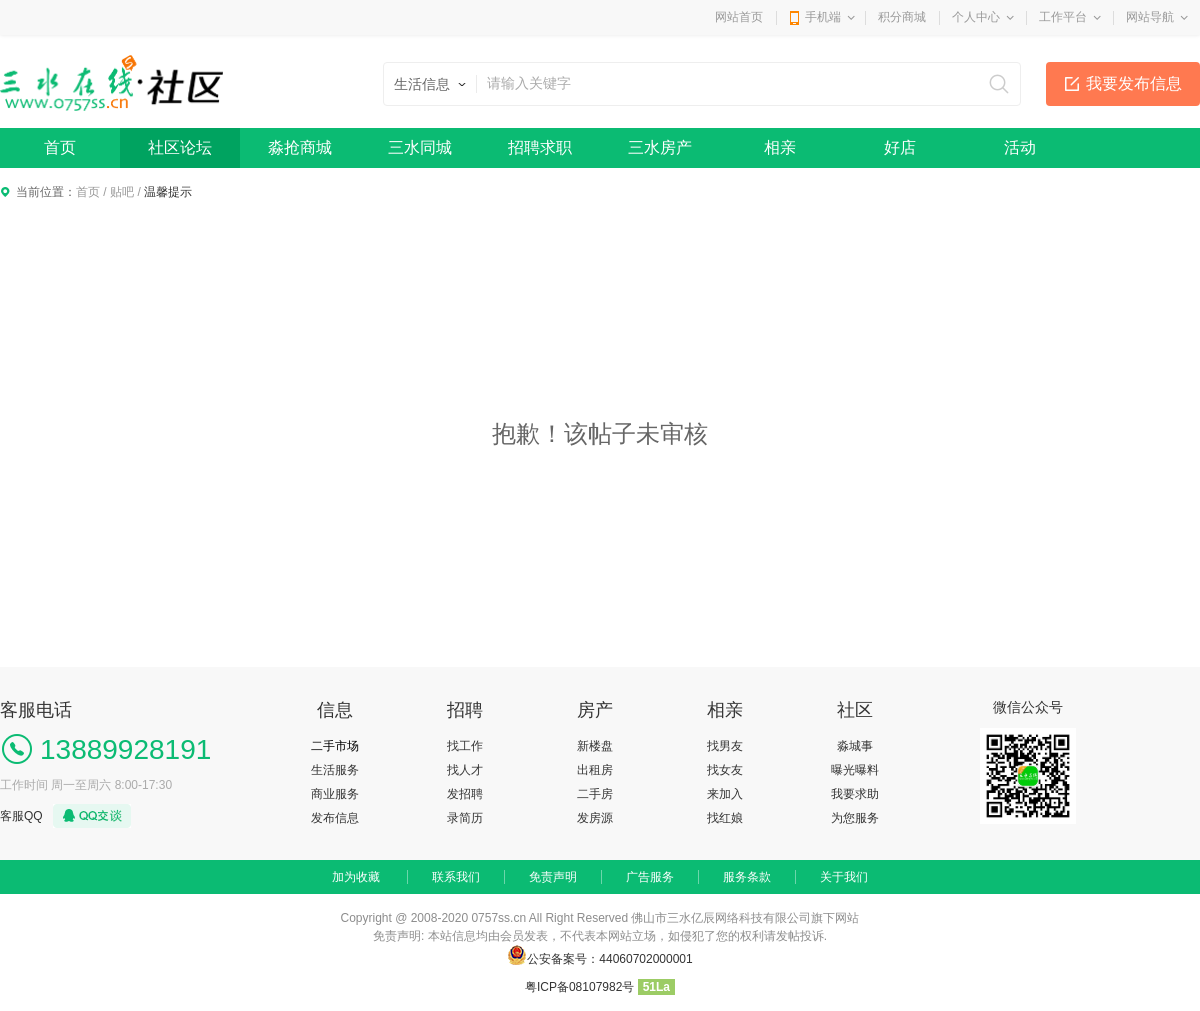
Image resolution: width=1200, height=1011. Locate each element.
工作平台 (1063, 17)
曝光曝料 (855, 770)
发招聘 (465, 794)
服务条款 (747, 877)
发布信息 (335, 818)
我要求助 (855, 794)
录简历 (465, 818)
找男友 (725, 746)
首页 (60, 147)
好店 (900, 147)
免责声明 (553, 877)
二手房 (595, 794)
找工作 (465, 746)
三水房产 (660, 147)
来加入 (725, 794)
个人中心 (976, 17)
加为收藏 (356, 877)
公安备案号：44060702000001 (609, 959)
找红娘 (725, 818)
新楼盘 (595, 746)
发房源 (595, 818)
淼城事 (855, 746)
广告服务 (650, 877)
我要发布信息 (1134, 83)
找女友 (725, 770)
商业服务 (335, 794)
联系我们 (456, 877)
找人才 (465, 770)
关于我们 (844, 877)
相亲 (780, 147)
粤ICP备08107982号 (579, 987)
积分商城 (902, 17)
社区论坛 (180, 147)
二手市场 (335, 746)
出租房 (595, 770)
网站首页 (739, 17)
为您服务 (855, 818)
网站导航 (1150, 17)
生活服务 (335, 770)
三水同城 (420, 147)
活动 (1020, 147)
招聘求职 (540, 147)
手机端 (823, 17)
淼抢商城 (300, 147)
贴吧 (122, 192)
